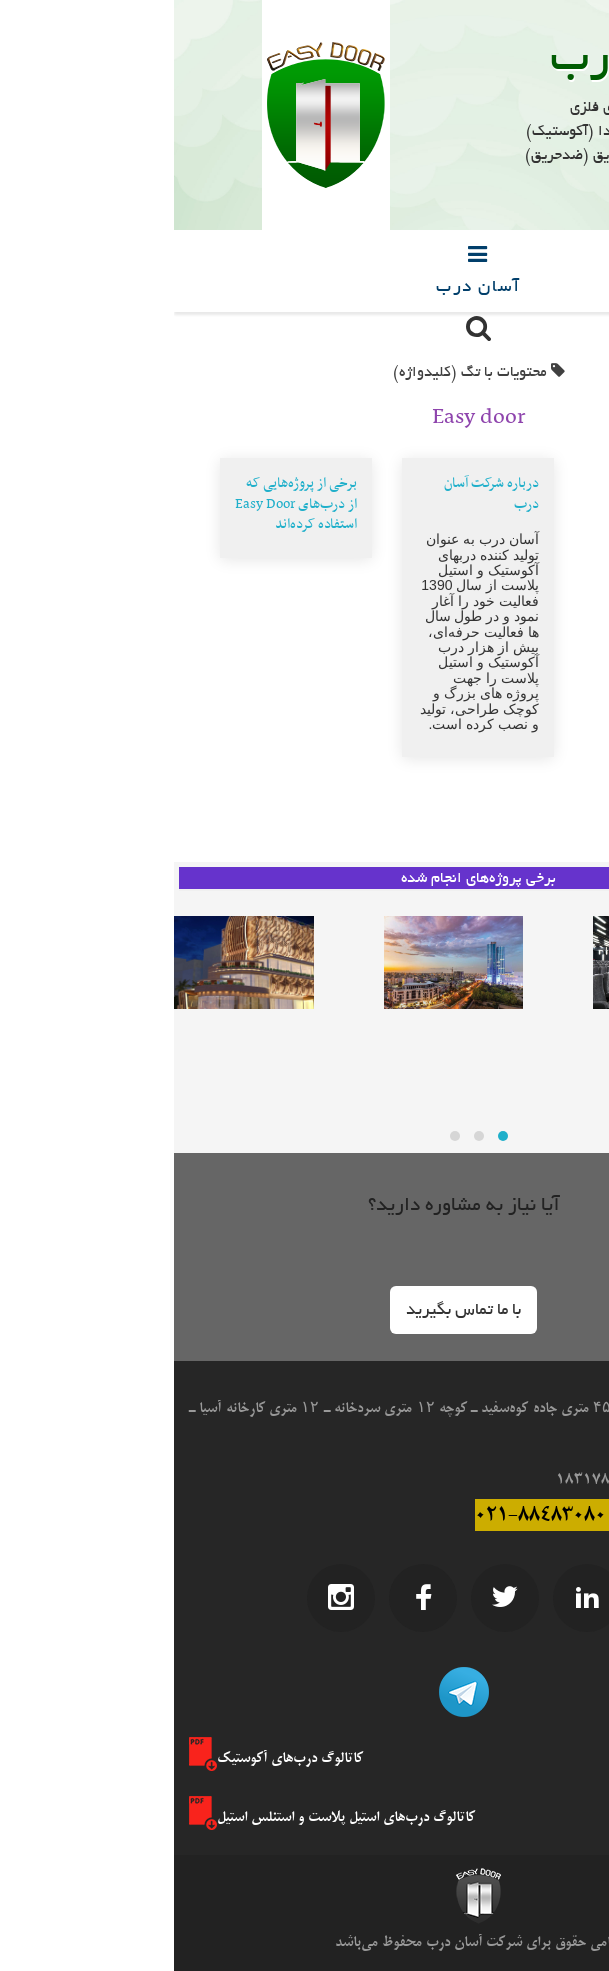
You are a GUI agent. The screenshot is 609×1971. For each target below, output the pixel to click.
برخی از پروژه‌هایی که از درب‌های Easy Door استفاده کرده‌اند (122, 504)
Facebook (249, 1598)
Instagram (167, 1598)
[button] (289, 1310)
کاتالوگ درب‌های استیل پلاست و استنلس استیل (158, 1817)
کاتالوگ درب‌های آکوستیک (102, 1758)
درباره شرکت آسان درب (317, 494)
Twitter (331, 1598)
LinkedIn (413, 1598)
